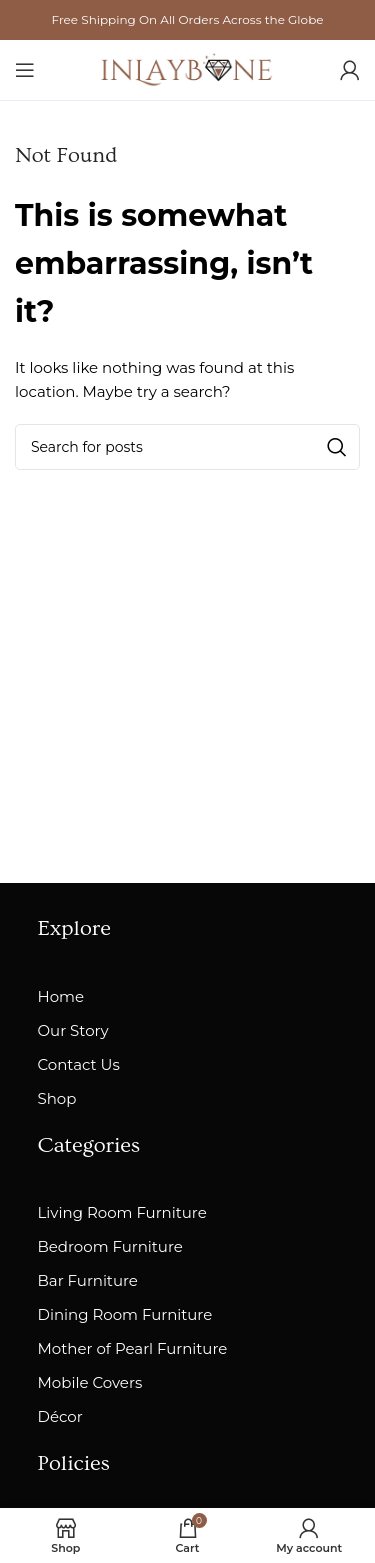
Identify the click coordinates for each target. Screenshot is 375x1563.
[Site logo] (188, 68)
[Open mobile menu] (25, 70)
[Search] (187, 447)
